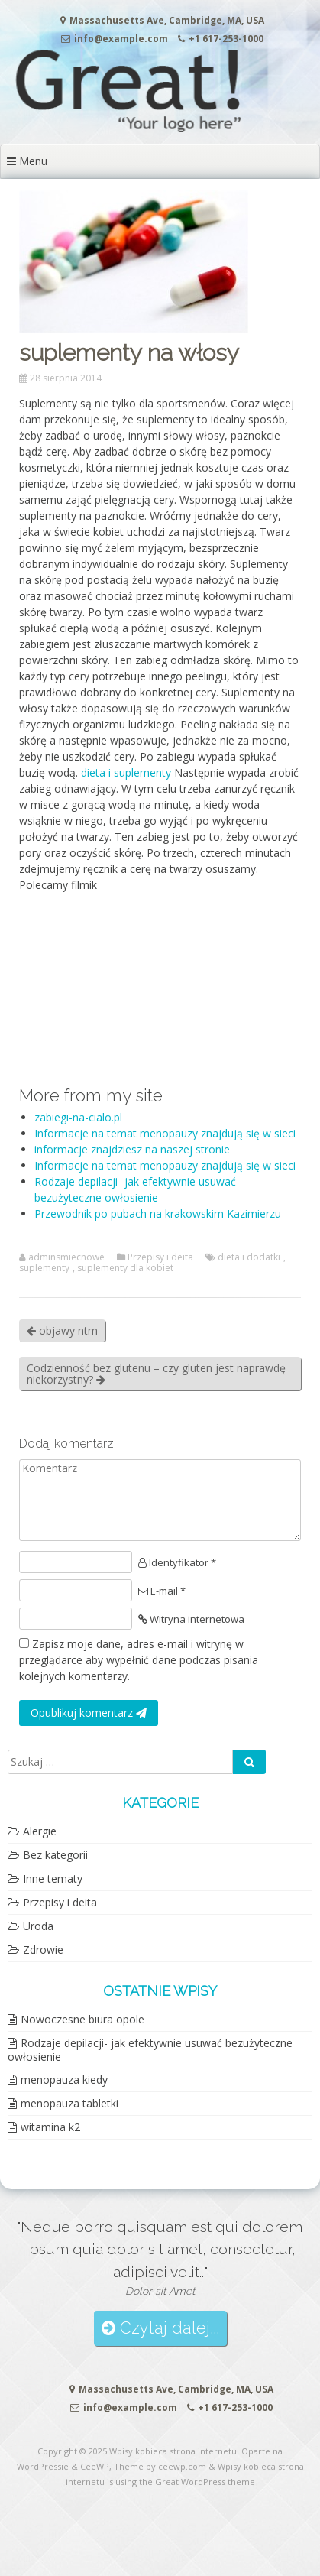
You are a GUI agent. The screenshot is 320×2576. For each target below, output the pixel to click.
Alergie (40, 1831)
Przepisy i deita (160, 1257)
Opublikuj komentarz (89, 1712)
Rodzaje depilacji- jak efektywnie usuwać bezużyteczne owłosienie (150, 2050)
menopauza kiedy (64, 2079)
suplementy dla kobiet (125, 1268)
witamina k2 (50, 2127)
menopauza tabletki (69, 2103)
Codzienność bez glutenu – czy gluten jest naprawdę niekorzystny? (156, 1374)
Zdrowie (43, 1949)
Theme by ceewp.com (160, 2466)
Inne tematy (52, 1878)
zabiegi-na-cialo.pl (78, 1117)
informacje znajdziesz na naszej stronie (132, 1149)
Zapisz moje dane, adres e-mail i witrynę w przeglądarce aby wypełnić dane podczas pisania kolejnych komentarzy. (138, 1660)
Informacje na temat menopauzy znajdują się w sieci (165, 1133)
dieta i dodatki (249, 1257)
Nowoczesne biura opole (82, 2019)
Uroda (38, 1926)
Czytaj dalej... (160, 2328)
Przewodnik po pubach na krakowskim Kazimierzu (157, 1213)
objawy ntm (62, 1330)
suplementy (44, 1268)
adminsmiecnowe (66, 1257)
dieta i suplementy (126, 772)
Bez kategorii (55, 1855)
